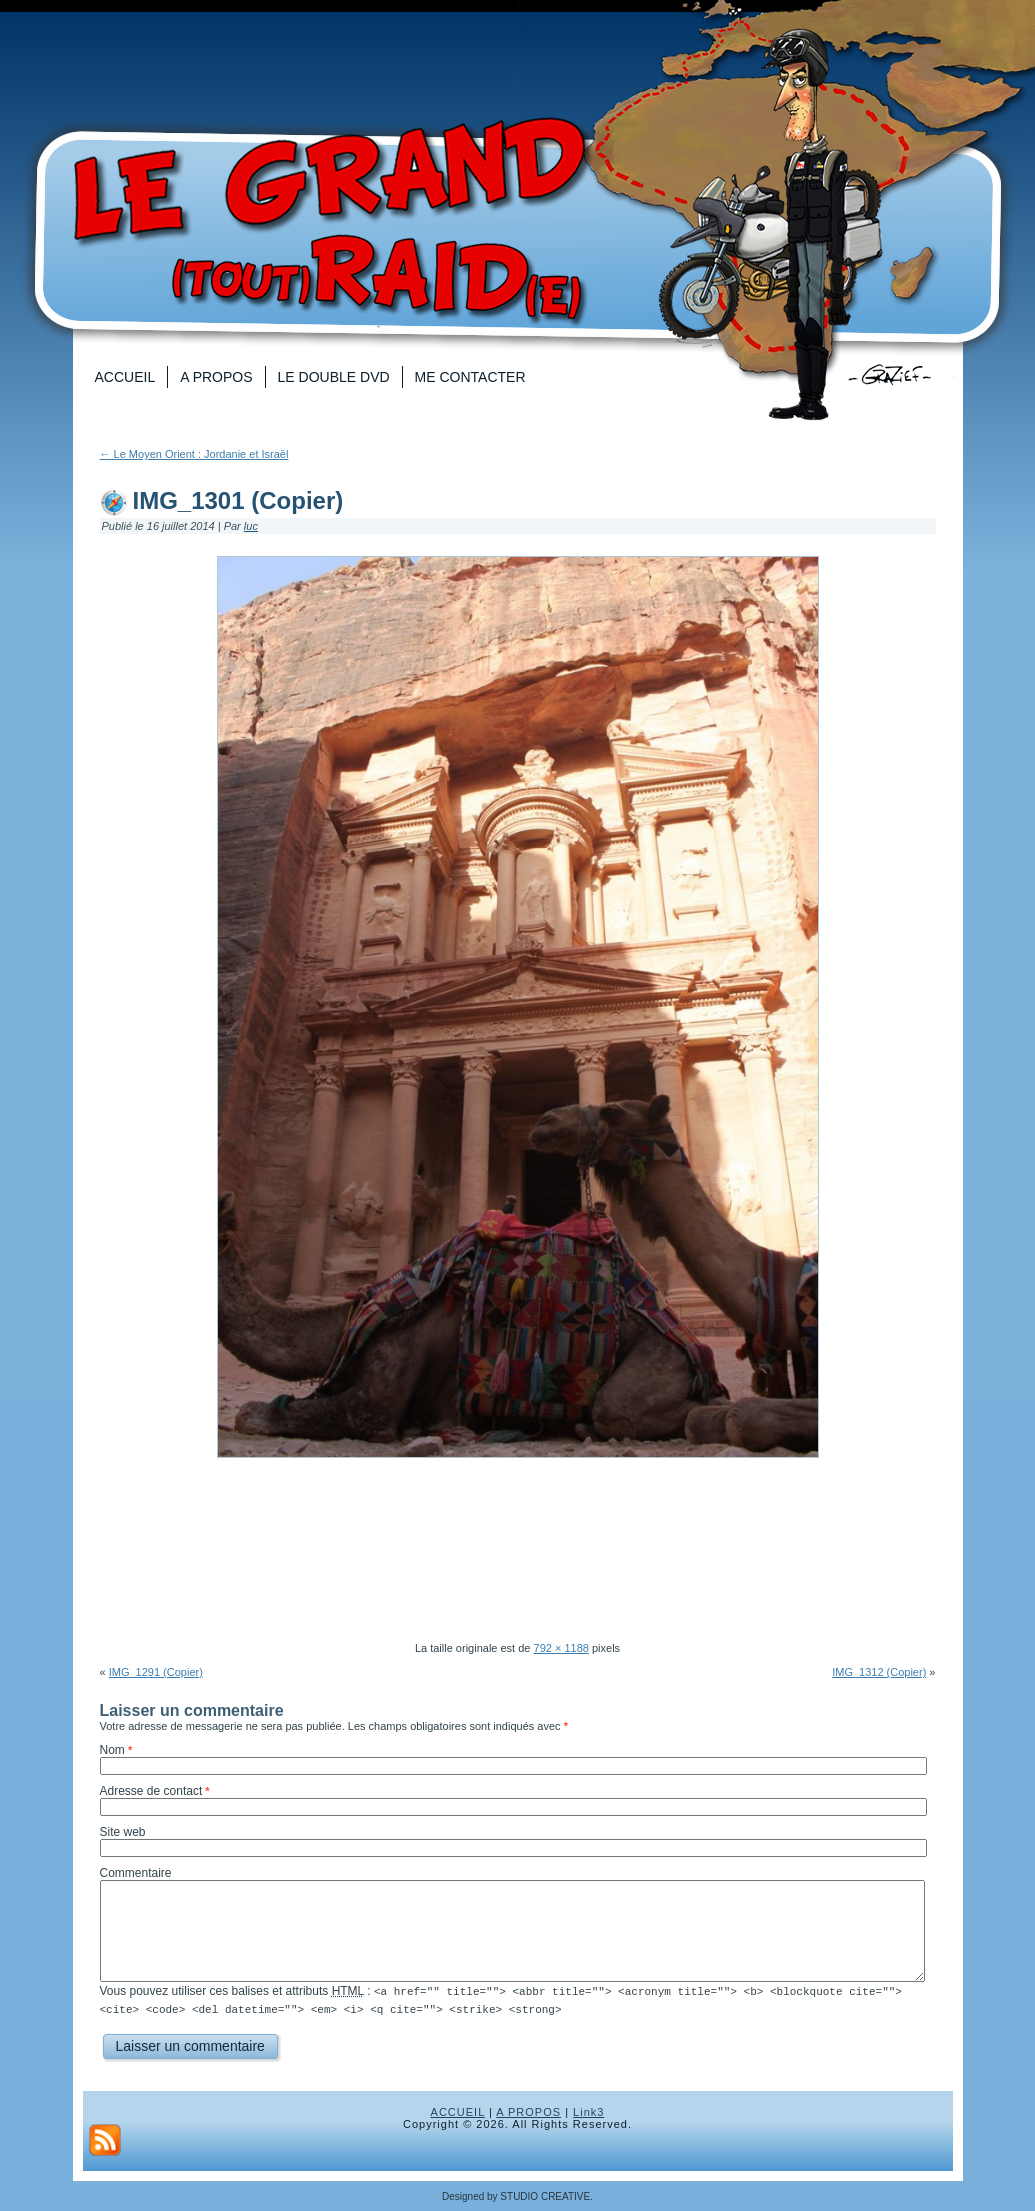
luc (251, 526)
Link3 (588, 2111)
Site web (123, 1832)
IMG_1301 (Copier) (238, 500)
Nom (112, 1750)
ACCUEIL (458, 2111)
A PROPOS (528, 2111)
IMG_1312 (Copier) (879, 1672)
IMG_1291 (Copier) (156, 1672)
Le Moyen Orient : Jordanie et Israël (194, 454)
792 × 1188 (561, 1648)
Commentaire (136, 1873)
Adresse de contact (151, 1791)
